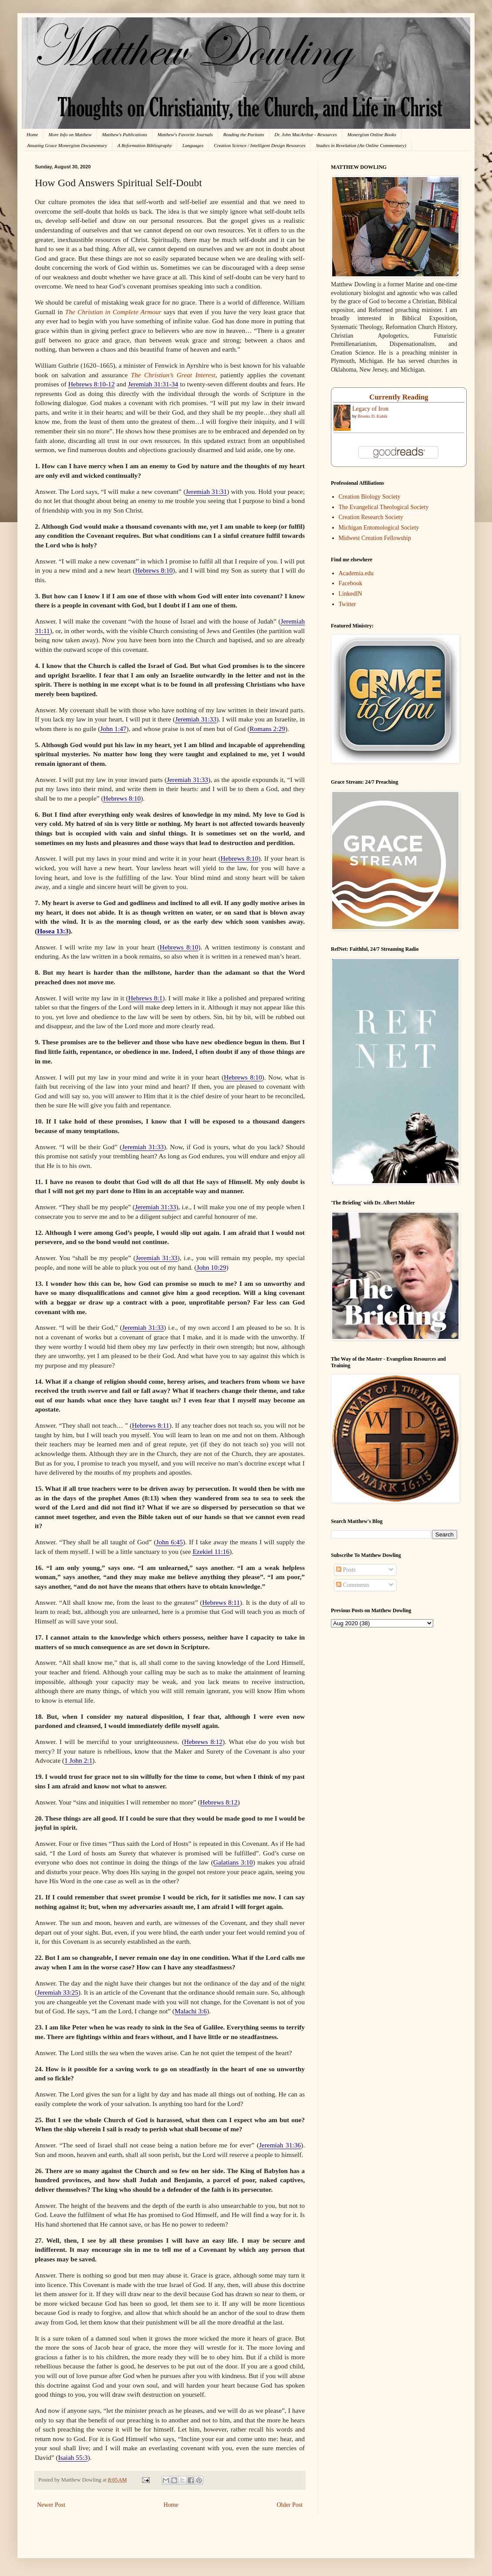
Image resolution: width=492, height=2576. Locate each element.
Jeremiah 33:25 (57, 1992)
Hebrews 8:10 (154, 570)
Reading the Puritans (243, 134)
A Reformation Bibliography (145, 145)
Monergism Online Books (371, 134)
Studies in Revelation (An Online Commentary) (361, 145)
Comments (352, 1585)
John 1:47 (113, 728)
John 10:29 (211, 1267)
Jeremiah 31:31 (206, 491)
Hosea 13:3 (52, 931)
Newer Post (51, 2505)
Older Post (290, 2505)
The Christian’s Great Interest (173, 375)
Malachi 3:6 (191, 2011)
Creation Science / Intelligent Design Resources (259, 145)
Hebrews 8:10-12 (91, 384)
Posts (346, 1569)
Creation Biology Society (370, 496)
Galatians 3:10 (233, 1862)
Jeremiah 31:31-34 (153, 384)
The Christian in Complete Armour (113, 311)
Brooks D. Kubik (373, 416)
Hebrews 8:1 (145, 998)
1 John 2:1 (78, 1760)
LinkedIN (350, 593)
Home (32, 134)
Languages (192, 145)
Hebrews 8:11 (150, 1425)
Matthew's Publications (124, 134)
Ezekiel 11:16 (210, 1551)
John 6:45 (169, 1542)
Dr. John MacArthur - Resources (305, 134)
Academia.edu (356, 573)
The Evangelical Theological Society (384, 507)
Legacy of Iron (370, 409)
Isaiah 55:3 (73, 2457)
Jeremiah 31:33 (195, 719)
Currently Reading (398, 397)
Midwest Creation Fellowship (375, 538)
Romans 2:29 (267, 728)
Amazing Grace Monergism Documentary (67, 145)
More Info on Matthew (69, 134)
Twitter (347, 604)
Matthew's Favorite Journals (185, 134)
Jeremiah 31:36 (280, 2145)
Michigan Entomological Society (379, 527)
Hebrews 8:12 (203, 1741)
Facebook (350, 583)
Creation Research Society (371, 517)
